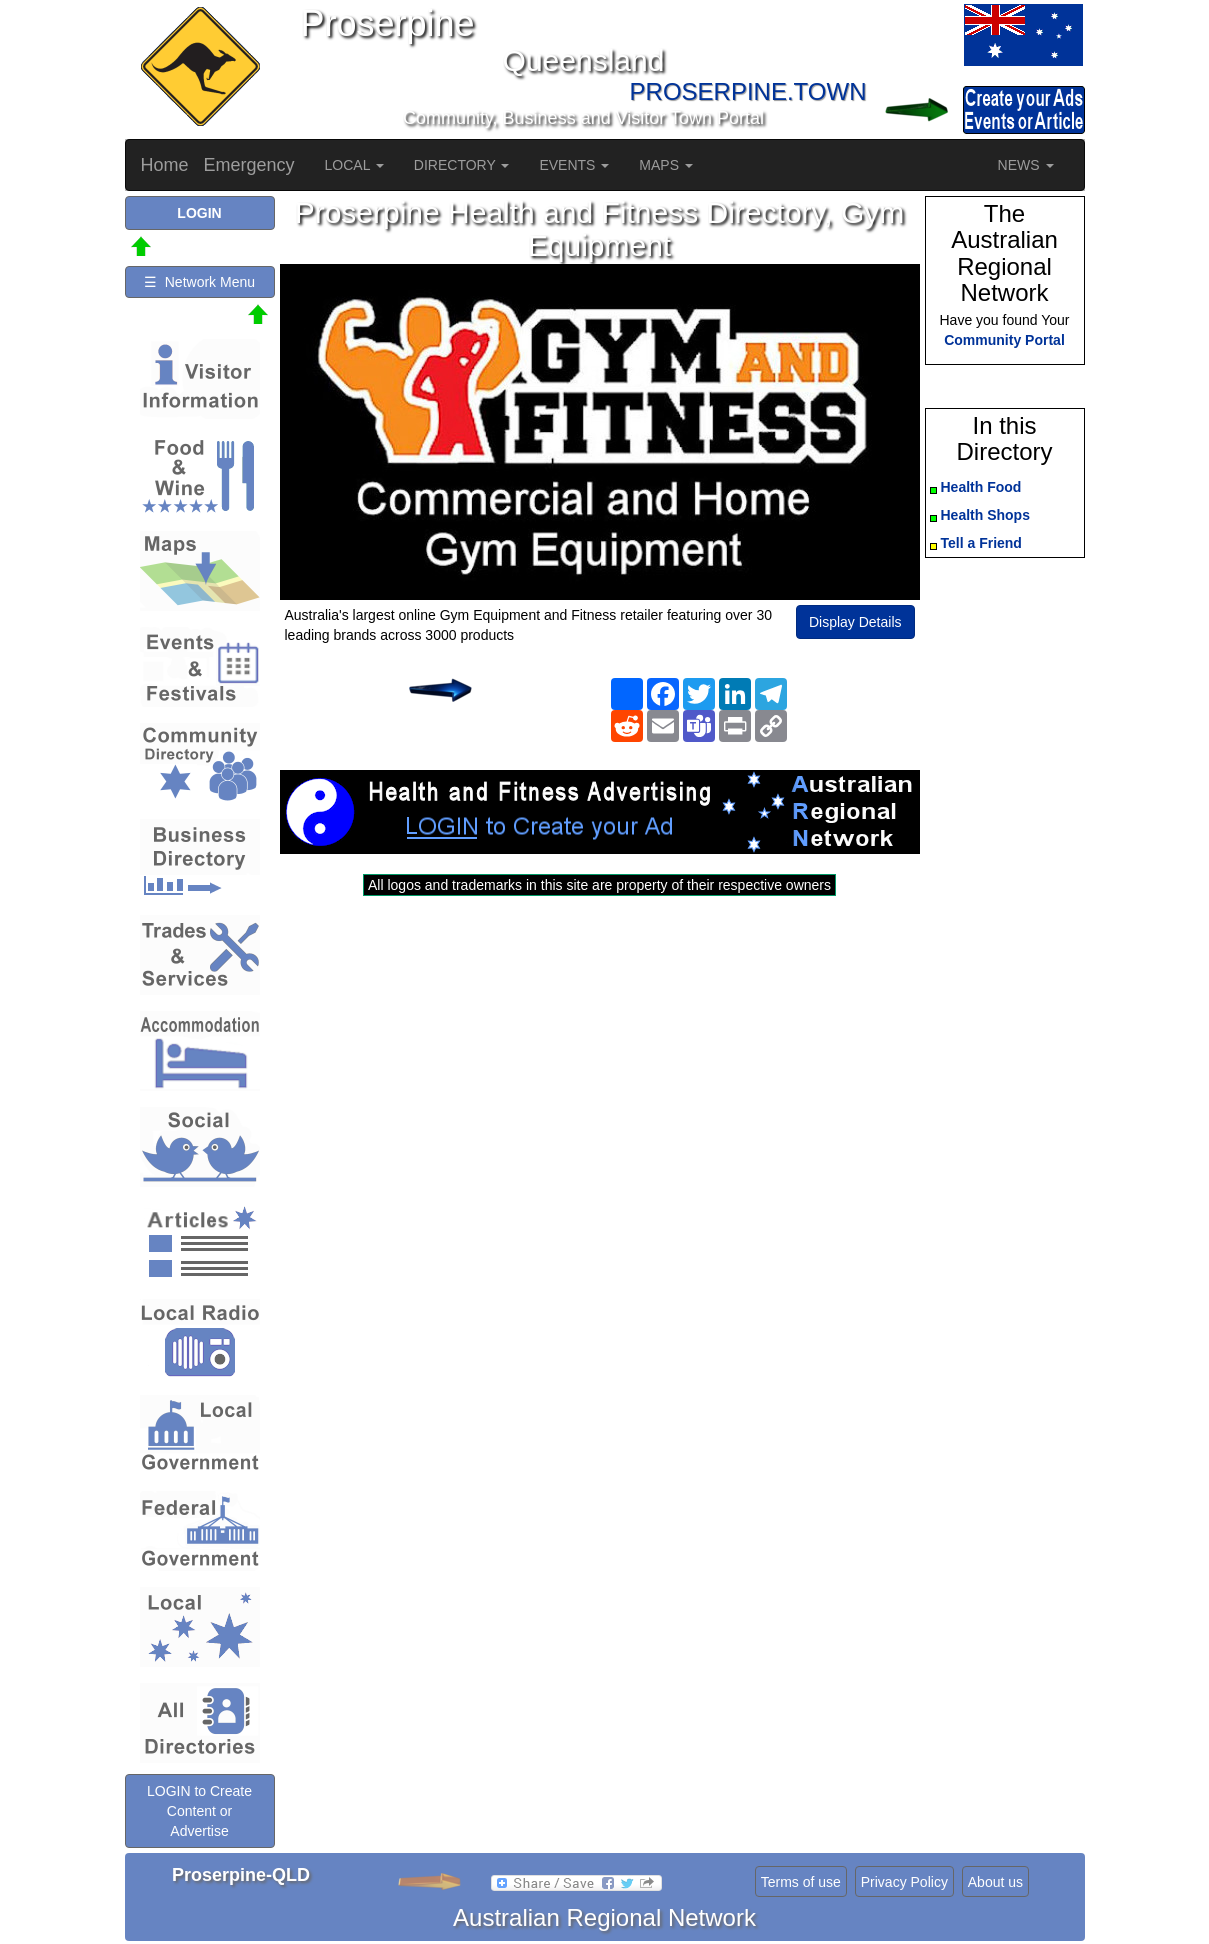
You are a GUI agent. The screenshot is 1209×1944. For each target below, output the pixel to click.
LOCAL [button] (354, 165)
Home (165, 165)
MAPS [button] (666, 165)
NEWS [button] (1026, 165)
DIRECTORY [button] (462, 165)
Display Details (855, 622)
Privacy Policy (904, 1882)
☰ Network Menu (199, 282)
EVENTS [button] (574, 165)
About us (995, 1882)
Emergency (249, 165)
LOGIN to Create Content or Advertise (199, 1811)
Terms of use (801, 1882)
